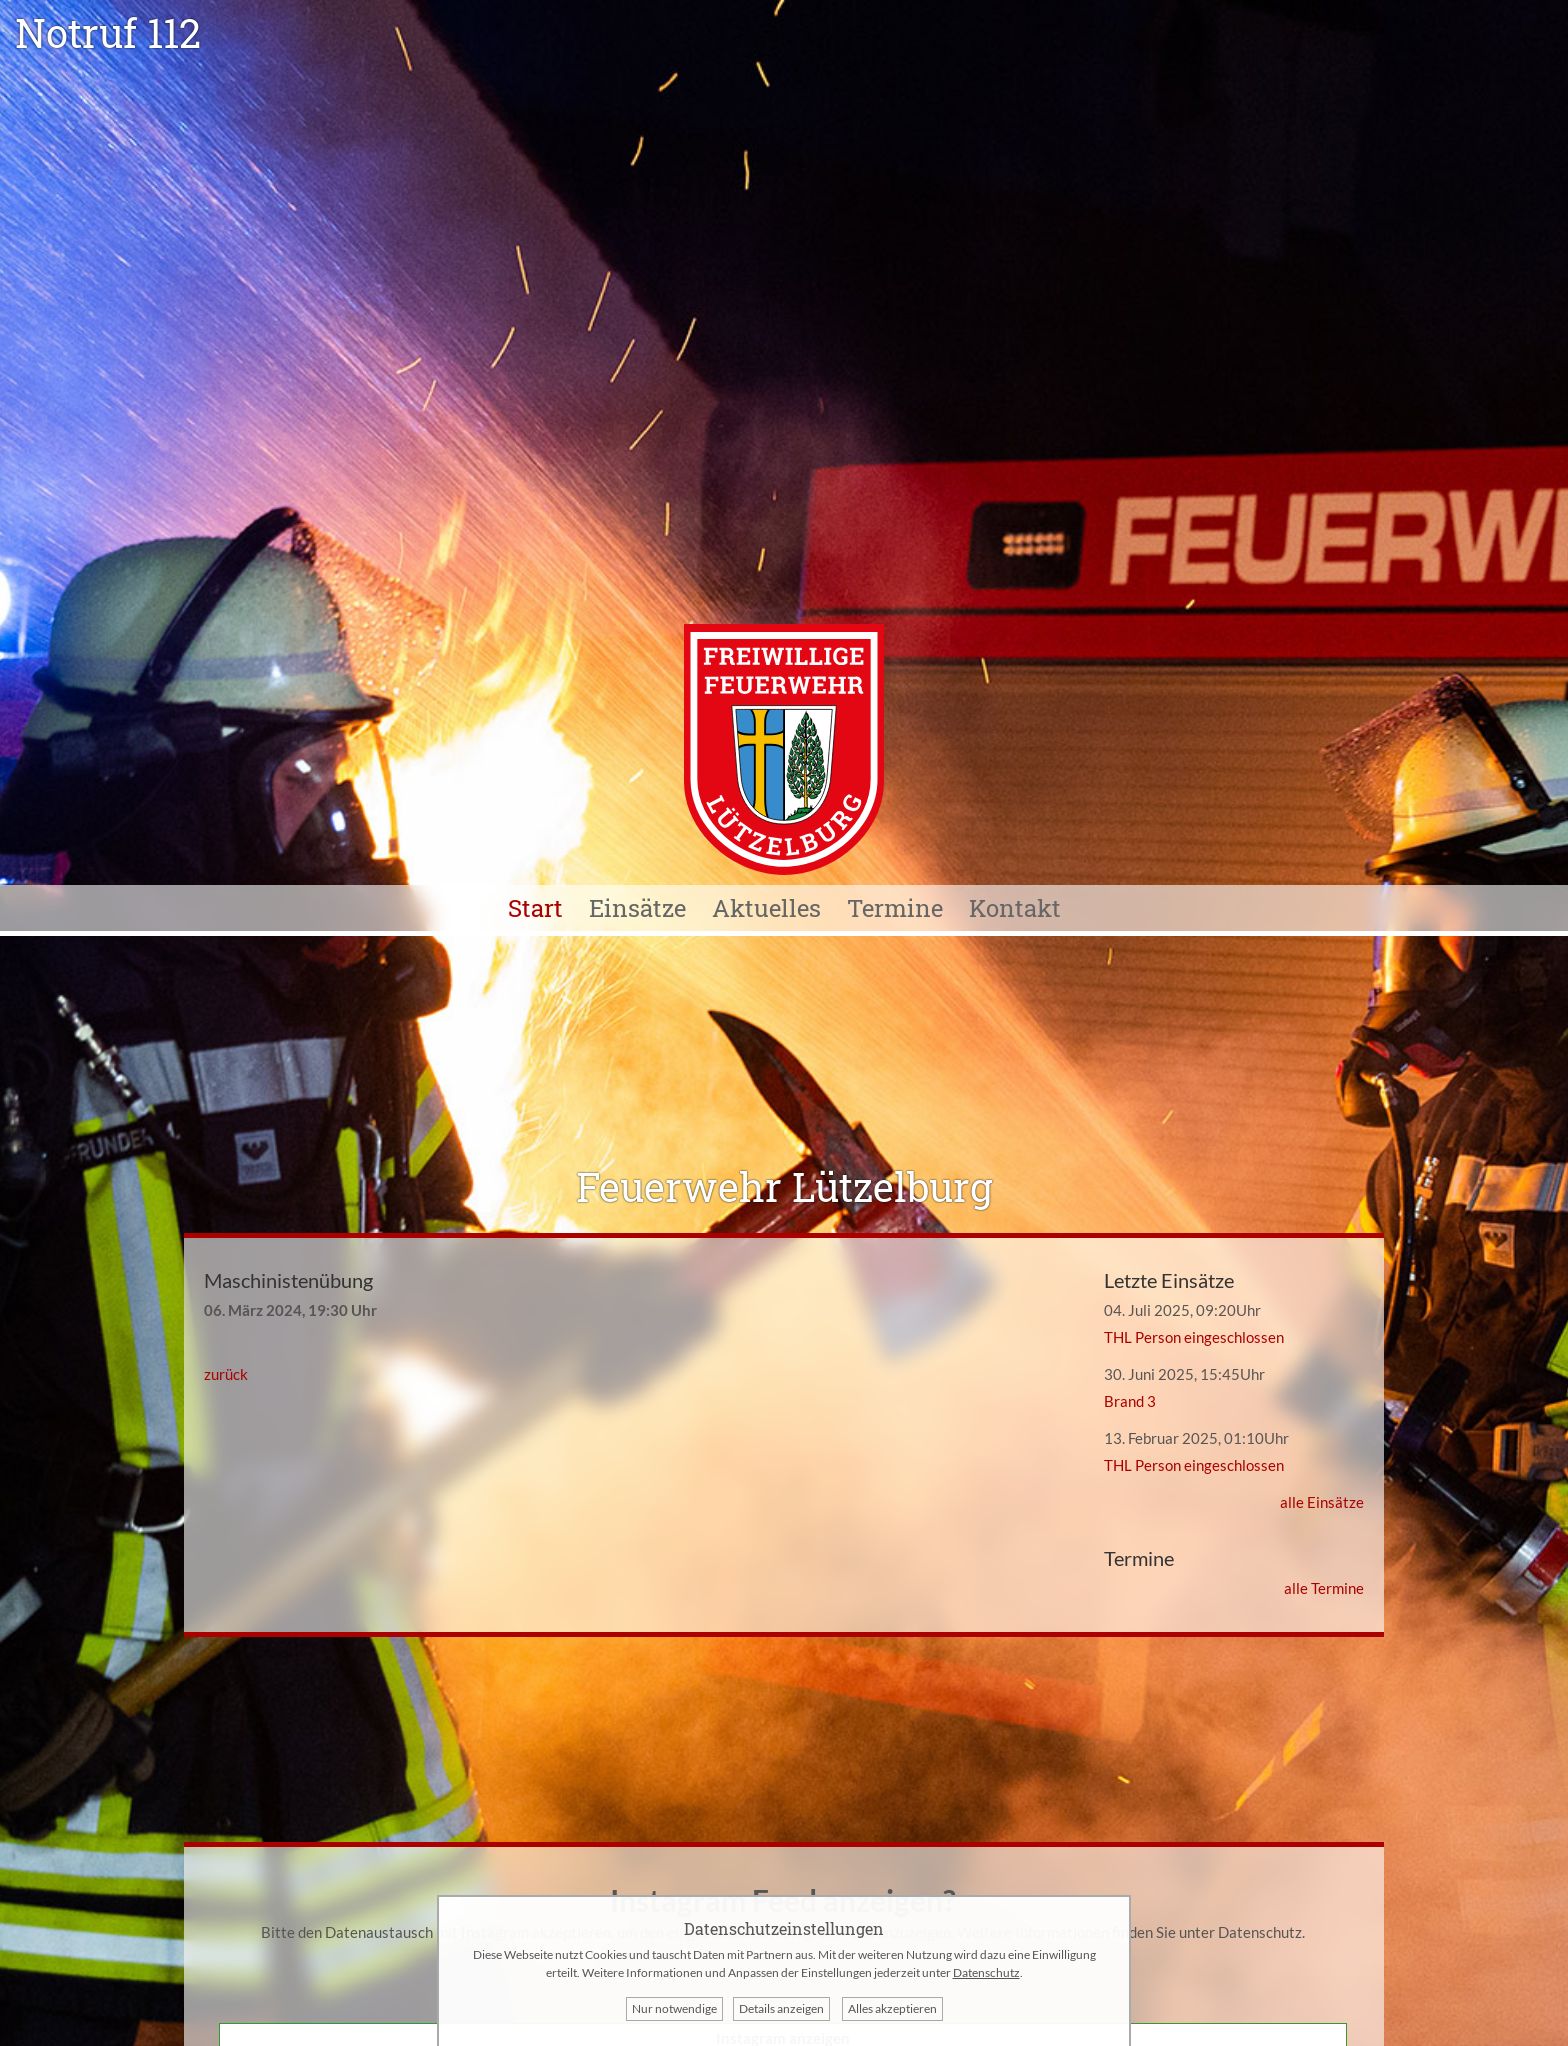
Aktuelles (766, 908)
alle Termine (1324, 1588)
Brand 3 (1130, 1401)
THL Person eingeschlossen (1194, 1337)
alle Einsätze (1322, 1502)
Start (535, 908)
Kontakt (1015, 908)
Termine (895, 908)
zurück (226, 1374)
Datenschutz (1260, 1932)
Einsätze (637, 908)
